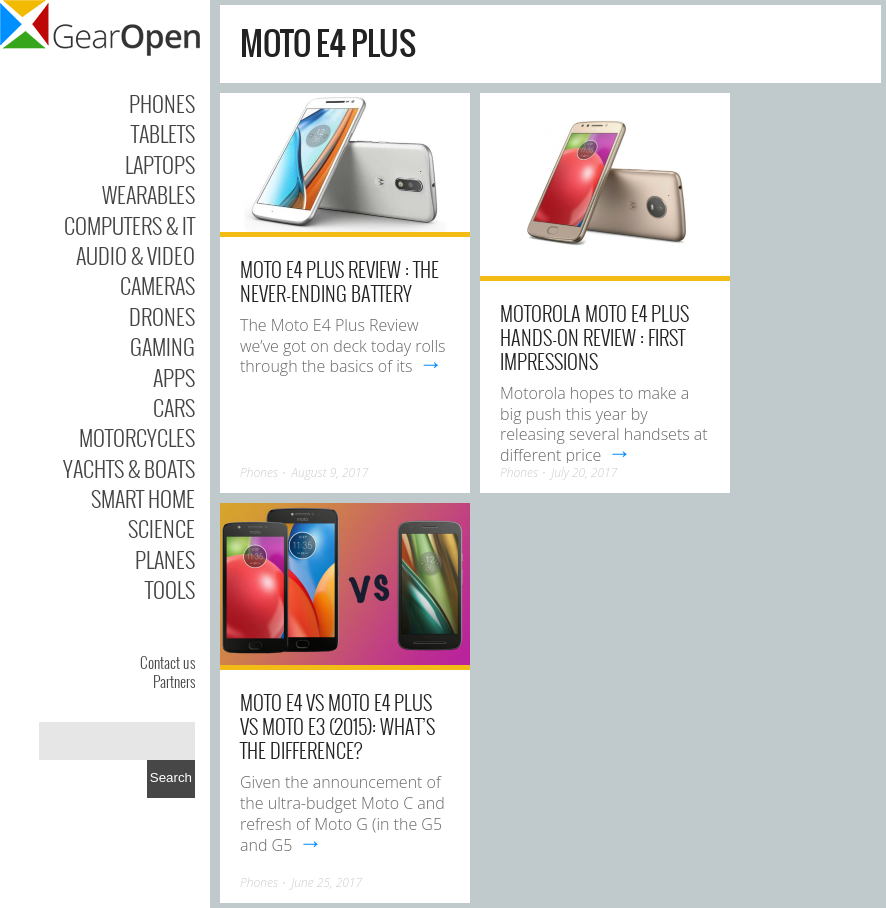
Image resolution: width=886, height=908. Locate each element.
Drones (162, 316)
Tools (170, 589)
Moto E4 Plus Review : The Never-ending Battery (339, 281)
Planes (165, 559)
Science (161, 528)
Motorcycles (137, 437)
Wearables (148, 194)
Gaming (162, 346)
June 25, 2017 (326, 882)
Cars (174, 407)
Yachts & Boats (129, 468)
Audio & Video (135, 255)
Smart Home (143, 498)
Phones (162, 103)
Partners (174, 681)
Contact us (167, 662)
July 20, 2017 (584, 472)
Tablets (163, 133)
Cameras (157, 285)
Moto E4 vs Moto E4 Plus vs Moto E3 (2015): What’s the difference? (337, 726)
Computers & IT (129, 225)
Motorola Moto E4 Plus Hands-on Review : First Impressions (594, 337)
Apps (174, 377)
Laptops (160, 164)
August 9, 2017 (329, 472)
